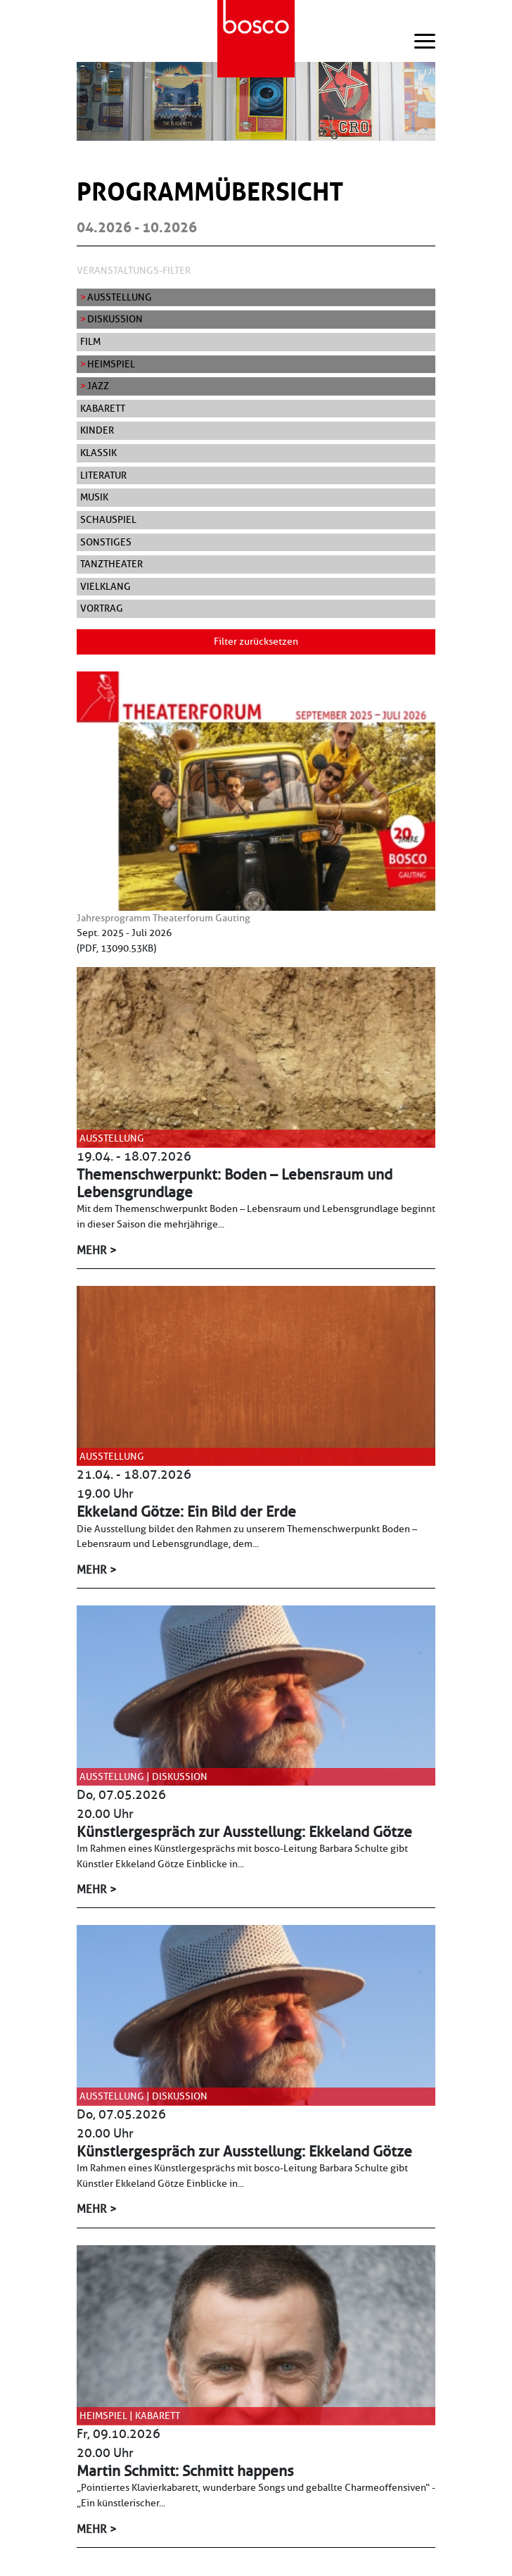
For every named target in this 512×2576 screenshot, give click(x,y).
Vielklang (105, 586)
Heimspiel (111, 364)
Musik (94, 497)
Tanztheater (111, 563)
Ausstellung (119, 297)
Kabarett (102, 408)
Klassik (98, 452)
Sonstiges (106, 542)
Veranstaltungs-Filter (134, 270)
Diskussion (115, 318)
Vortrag (101, 608)
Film (90, 341)
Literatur (103, 475)
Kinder (97, 430)
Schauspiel (108, 519)
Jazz (98, 385)
